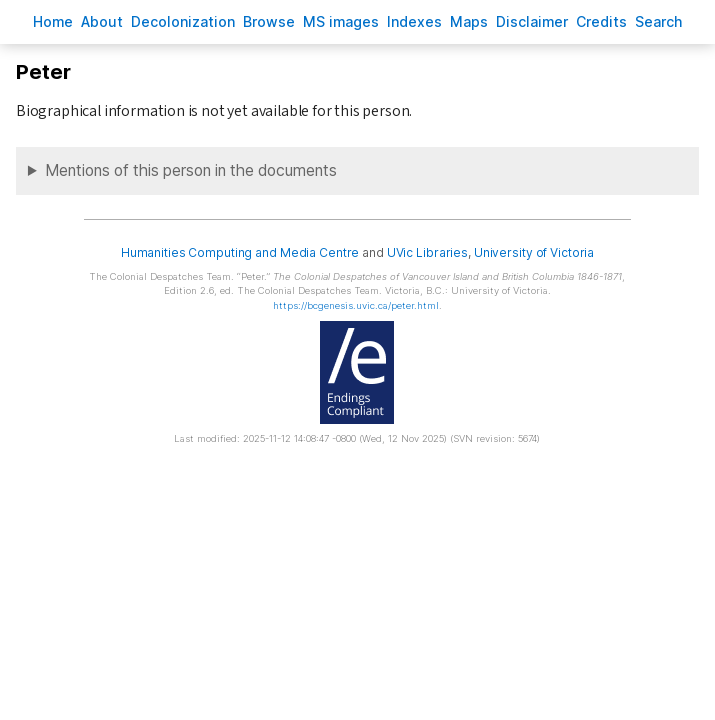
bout (102, 21)
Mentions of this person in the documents (191, 170)
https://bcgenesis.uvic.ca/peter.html (356, 305)
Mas (469, 21)
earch (659, 21)
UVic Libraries (427, 252)
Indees (414, 21)
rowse (269, 21)
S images (341, 21)
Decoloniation (183, 21)
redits (601, 21)
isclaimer (532, 21)
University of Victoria (534, 252)
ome (53, 21)
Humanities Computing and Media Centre (240, 252)
